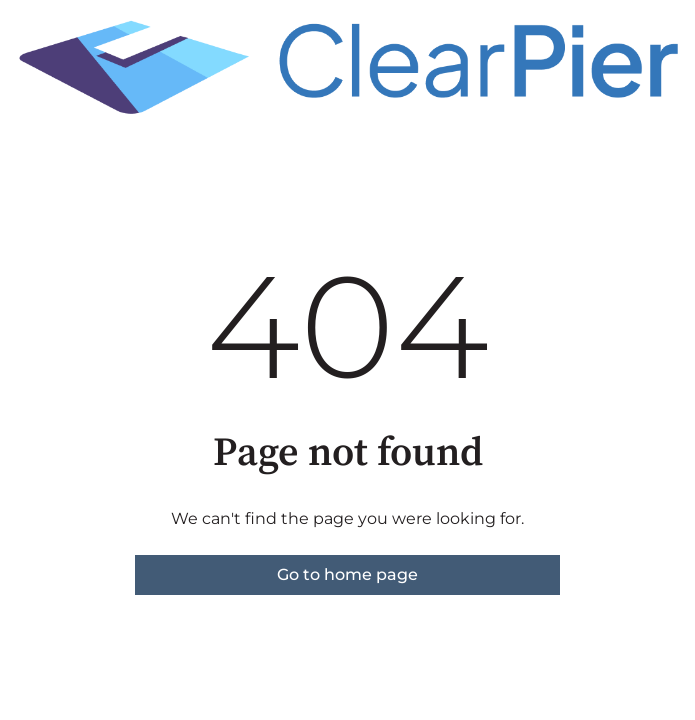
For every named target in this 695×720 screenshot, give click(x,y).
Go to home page (347, 574)
